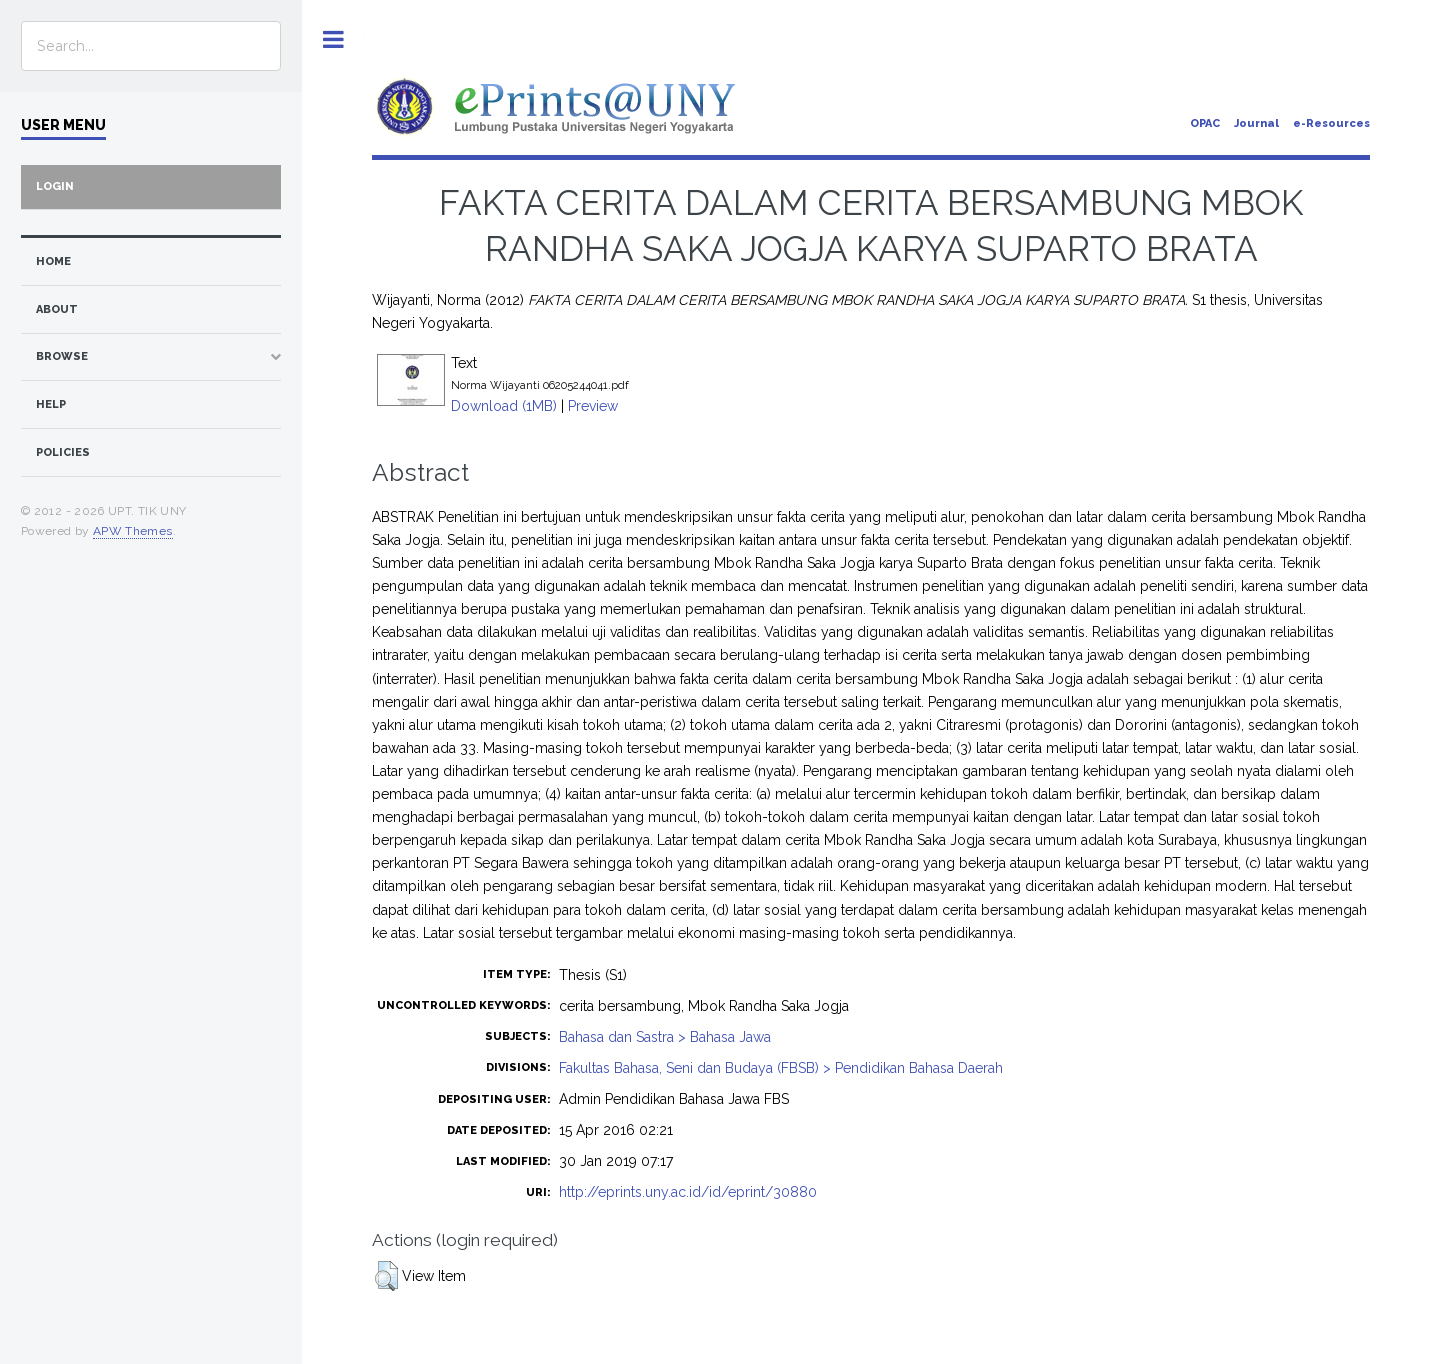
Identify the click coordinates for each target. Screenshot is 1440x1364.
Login (55, 186)
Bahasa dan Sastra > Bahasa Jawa (665, 1037)
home (53, 261)
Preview (593, 406)
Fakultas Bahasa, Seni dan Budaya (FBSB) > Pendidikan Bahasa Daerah (781, 1068)
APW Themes (133, 531)
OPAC (1205, 123)
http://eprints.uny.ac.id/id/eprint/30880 (688, 1192)
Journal (1256, 123)
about (57, 309)
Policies (63, 452)
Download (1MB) (504, 406)
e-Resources (1331, 123)
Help (51, 404)
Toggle (333, 39)
